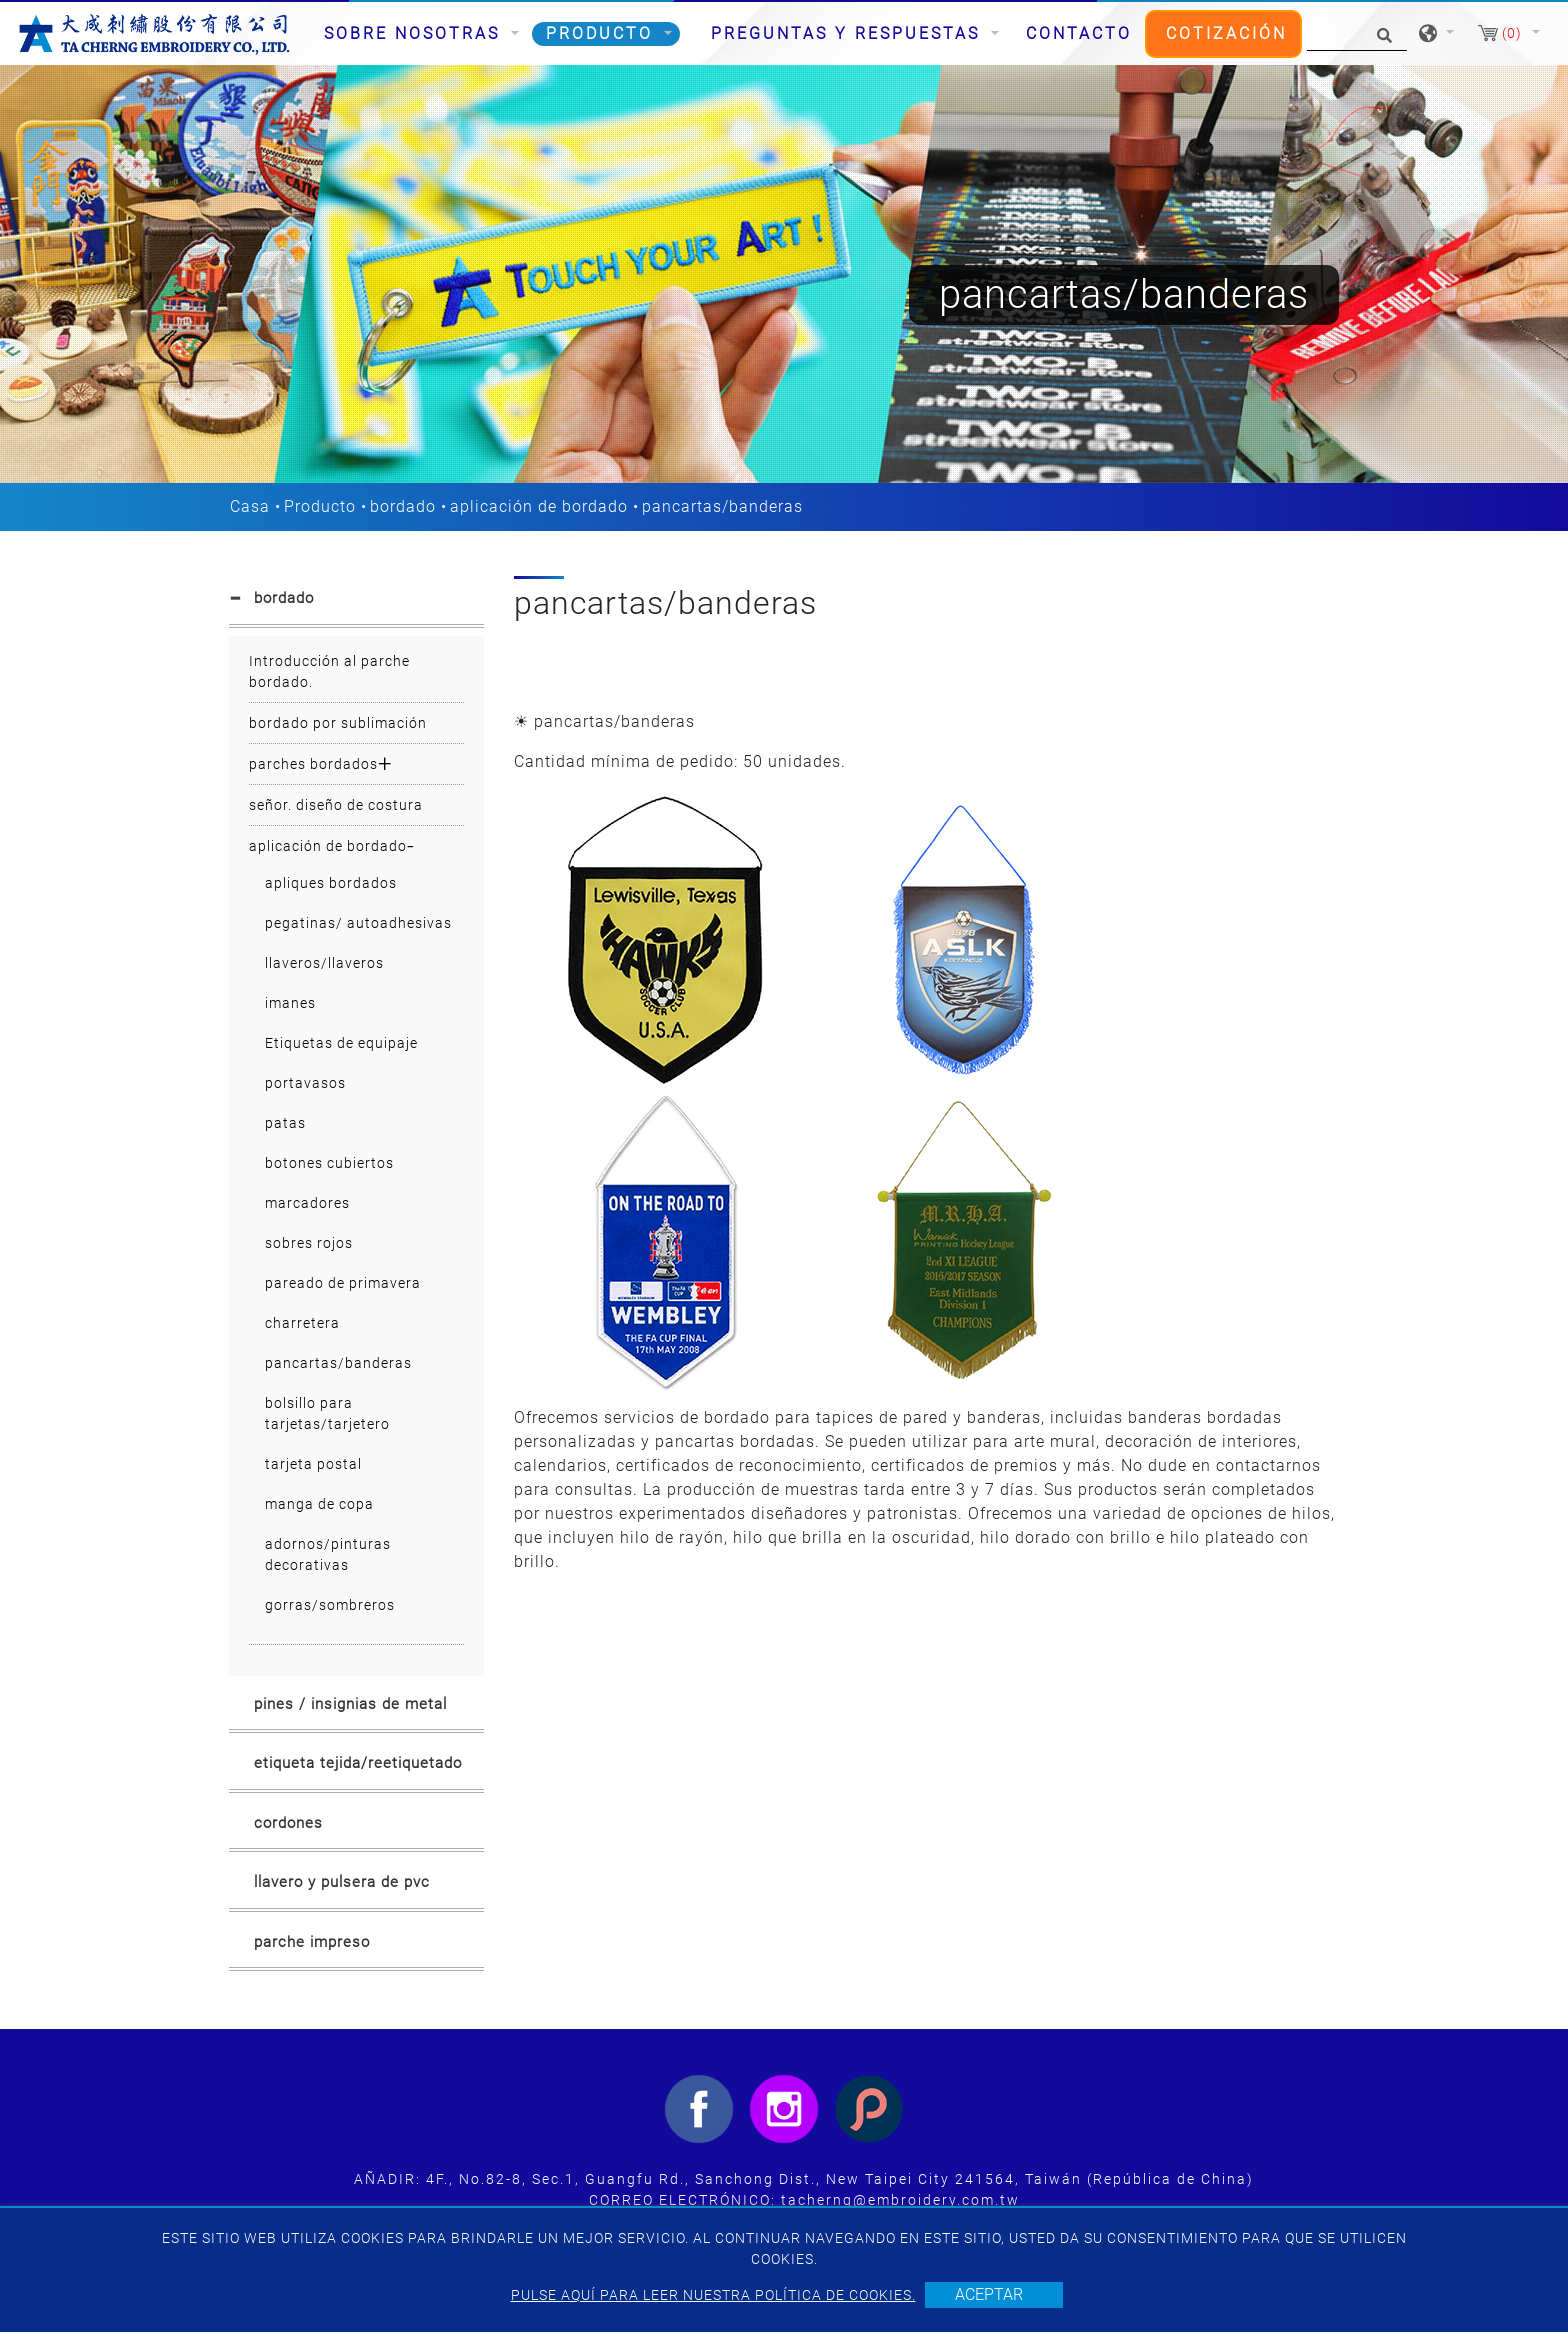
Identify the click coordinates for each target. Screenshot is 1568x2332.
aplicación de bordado (539, 506)
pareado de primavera (343, 1283)
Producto (320, 506)
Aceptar (989, 2294)
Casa (250, 506)
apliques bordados (331, 883)
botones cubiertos (329, 1163)
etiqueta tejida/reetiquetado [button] (358, 1763)
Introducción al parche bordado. (329, 671)
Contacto (1079, 33)
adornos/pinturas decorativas (328, 1554)
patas (285, 1123)
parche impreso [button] (312, 1942)
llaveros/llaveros (324, 963)
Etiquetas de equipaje (341, 1043)
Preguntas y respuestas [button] (849, 33)
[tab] (356, 602)
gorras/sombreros (330, 1605)
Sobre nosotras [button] (415, 33)
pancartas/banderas (338, 1363)
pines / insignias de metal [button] (350, 1704)
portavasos (305, 1083)
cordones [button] (288, 1823)
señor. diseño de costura (336, 805)
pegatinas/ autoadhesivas (358, 923)
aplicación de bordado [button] (328, 846)
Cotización (1226, 33)
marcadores (307, 1203)
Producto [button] (603, 33)
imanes (290, 1003)
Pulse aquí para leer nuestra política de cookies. (713, 2295)
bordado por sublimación (338, 723)
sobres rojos (309, 1243)
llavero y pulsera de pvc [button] (342, 1882)
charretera (302, 1323)
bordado (403, 506)
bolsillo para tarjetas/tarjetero (327, 1413)
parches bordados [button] (313, 764)
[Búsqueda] (1357, 33)
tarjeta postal (313, 1464)
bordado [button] (284, 598)
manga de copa (319, 1504)
